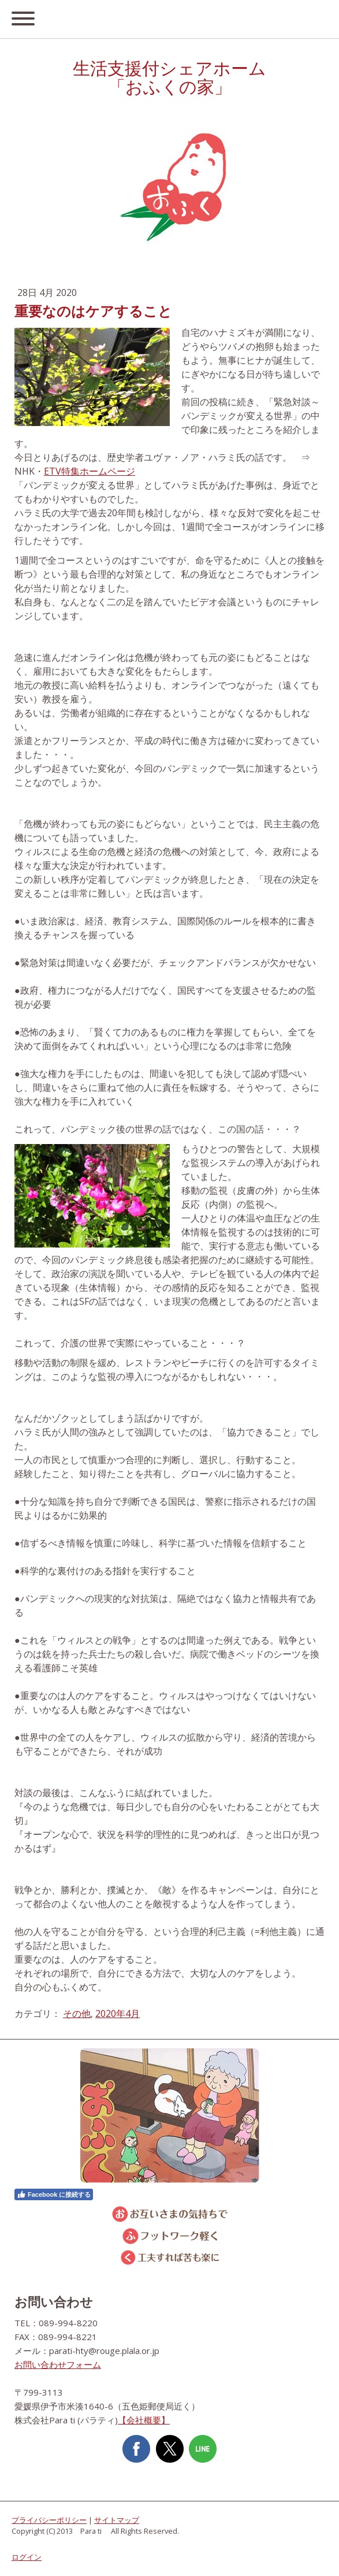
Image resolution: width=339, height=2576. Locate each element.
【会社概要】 (144, 2420)
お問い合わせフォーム (57, 2364)
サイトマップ (116, 2520)
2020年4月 (117, 2013)
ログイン (27, 2557)
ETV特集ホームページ (89, 471)
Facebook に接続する (54, 2194)
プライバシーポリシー (49, 2520)
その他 (77, 2013)
